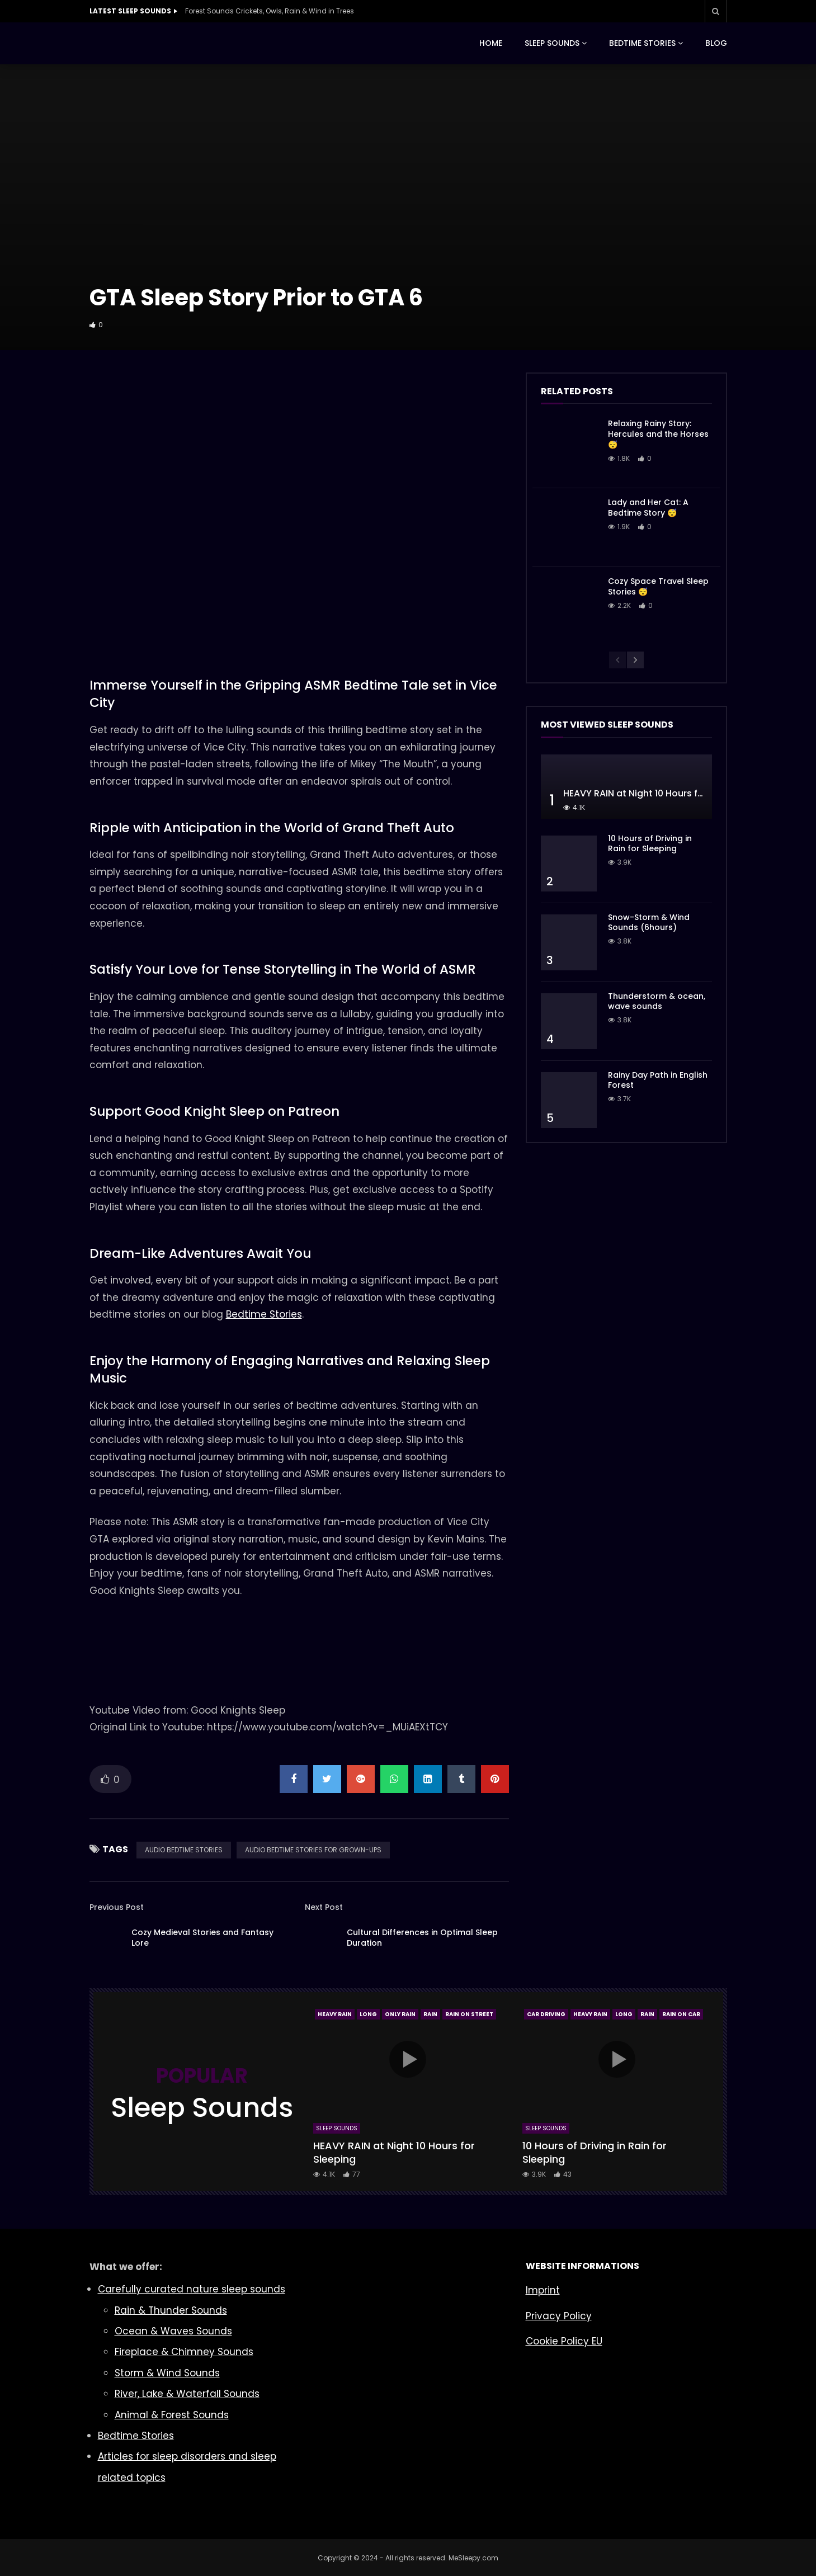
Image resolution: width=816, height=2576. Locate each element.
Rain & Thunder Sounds (171, 2310)
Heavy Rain (335, 2014)
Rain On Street (469, 2014)
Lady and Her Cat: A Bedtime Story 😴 (648, 507)
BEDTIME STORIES (642, 43)
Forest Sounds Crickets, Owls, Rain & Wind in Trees (269, 11)
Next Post (324, 1907)
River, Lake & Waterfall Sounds (187, 2393)
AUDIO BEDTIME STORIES (184, 1850)
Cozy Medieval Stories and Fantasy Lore (202, 1937)
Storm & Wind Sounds (167, 2373)
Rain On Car (681, 2014)
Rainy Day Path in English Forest (657, 1080)
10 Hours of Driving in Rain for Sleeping (650, 844)
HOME (490, 43)
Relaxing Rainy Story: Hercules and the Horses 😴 (658, 434)
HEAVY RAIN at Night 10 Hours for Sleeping (655, 793)
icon (407, 2059)
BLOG (716, 43)
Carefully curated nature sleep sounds (191, 2289)
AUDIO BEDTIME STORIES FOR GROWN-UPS (313, 1850)
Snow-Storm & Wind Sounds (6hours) (649, 922)
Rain (430, 2014)
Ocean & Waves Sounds (173, 2331)
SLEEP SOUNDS (552, 43)
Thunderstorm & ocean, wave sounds (656, 1001)
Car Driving (546, 2014)
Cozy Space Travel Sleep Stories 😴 (658, 586)
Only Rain (400, 2014)
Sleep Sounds (336, 2128)
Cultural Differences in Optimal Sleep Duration (422, 1937)
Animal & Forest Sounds (172, 2415)
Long (368, 2014)
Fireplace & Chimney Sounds (184, 2351)
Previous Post (116, 1907)
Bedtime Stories (264, 1314)
